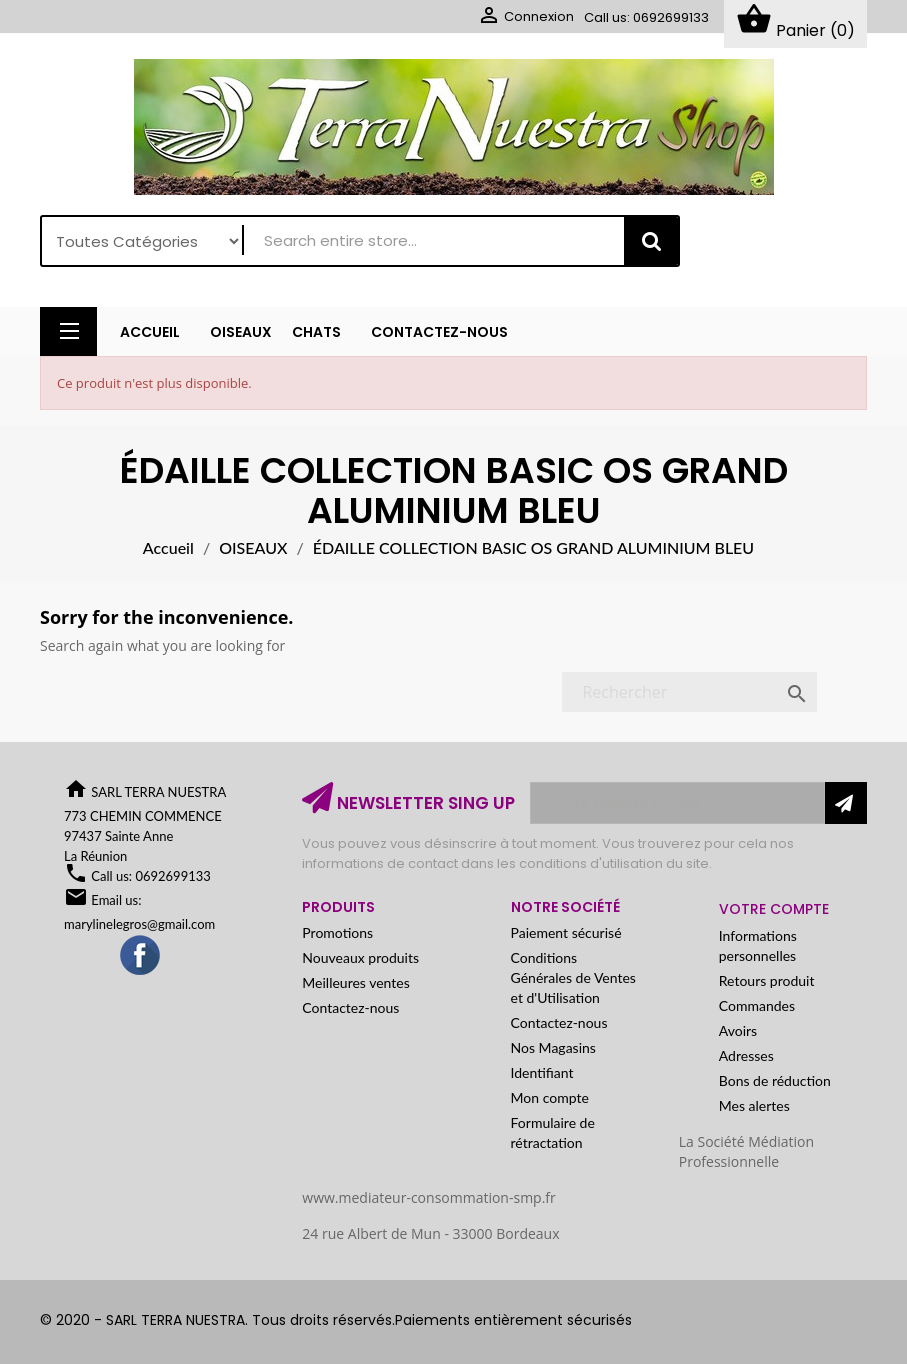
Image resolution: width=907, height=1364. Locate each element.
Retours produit (767, 980)
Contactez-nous (350, 1007)
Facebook (141, 956)
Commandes (757, 1005)
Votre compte (774, 909)
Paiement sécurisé (566, 932)
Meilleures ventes (355, 982)
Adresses (746, 1055)
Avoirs (738, 1030)
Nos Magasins (553, 1047)
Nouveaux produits (360, 957)
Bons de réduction (775, 1080)
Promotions (337, 932)
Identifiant (542, 1072)
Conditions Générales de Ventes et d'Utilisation (573, 977)
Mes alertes (754, 1105)
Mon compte (550, 1097)
